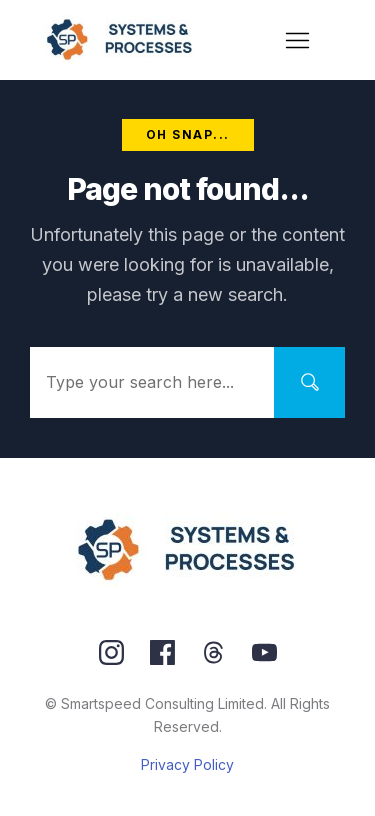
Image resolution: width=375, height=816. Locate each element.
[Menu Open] (298, 40)
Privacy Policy (187, 764)
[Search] (309, 382)
